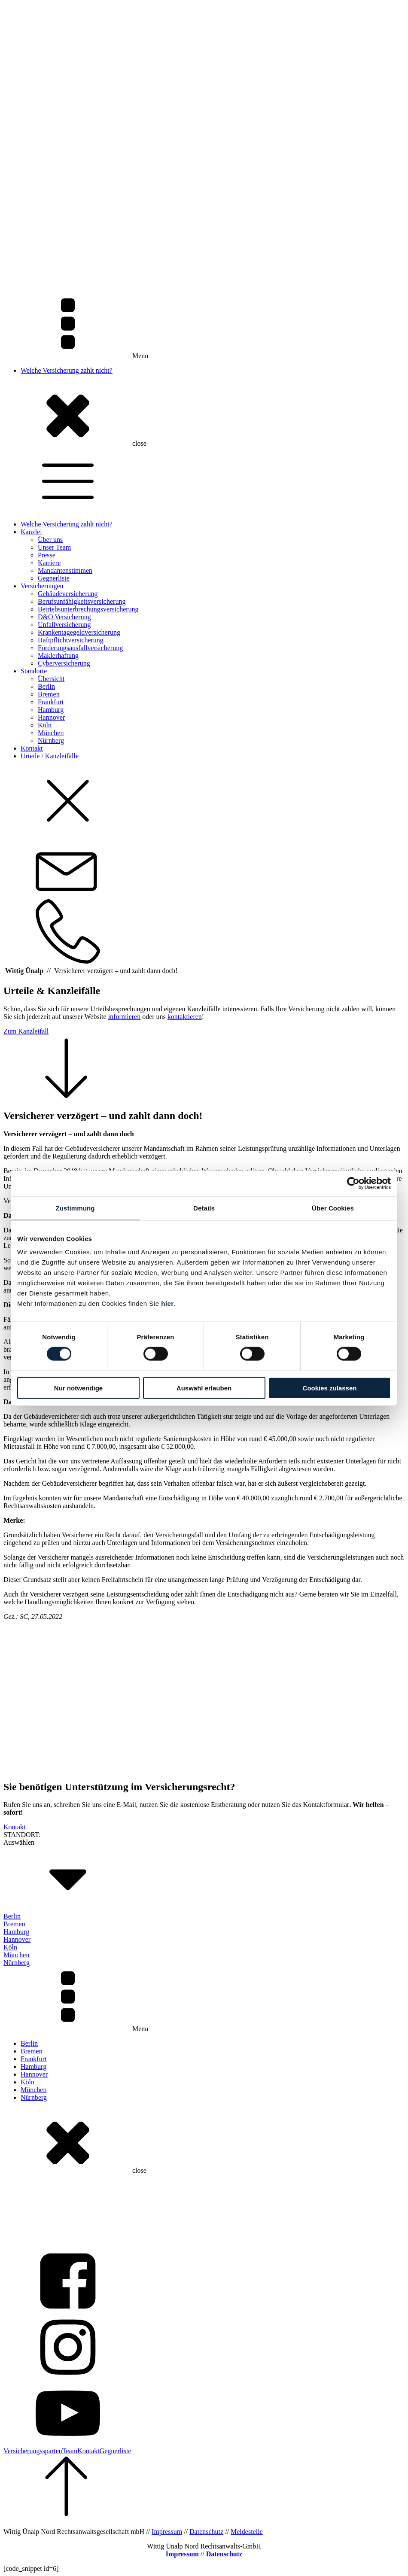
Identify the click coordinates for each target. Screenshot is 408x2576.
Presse (46, 555)
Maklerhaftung (58, 655)
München (51, 732)
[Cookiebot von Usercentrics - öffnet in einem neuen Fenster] (353, 1183)
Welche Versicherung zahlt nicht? (67, 370)
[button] (204, 1064)
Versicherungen (42, 586)
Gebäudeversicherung (68, 593)
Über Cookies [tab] (333, 1207)
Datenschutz (206, 2531)
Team (69, 2450)
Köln (45, 725)
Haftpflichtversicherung (71, 640)
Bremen (49, 694)
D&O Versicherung (64, 616)
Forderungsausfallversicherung (80, 647)
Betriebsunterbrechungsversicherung (88, 609)
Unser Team (54, 547)
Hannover (51, 717)
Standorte (34, 671)
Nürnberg (51, 740)
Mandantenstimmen (65, 570)
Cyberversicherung (64, 663)
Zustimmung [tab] (75, 1207)
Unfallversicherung (64, 624)
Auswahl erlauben (204, 1388)
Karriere (49, 562)
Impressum (167, 2531)
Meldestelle (247, 2531)
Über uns (50, 539)
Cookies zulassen (330, 1388)
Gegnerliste (54, 578)
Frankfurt (51, 702)
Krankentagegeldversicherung (79, 632)
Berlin (46, 686)
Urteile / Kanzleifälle (50, 756)
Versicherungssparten (32, 2450)
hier (167, 1303)
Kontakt (32, 748)
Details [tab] (204, 1207)
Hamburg (51, 709)
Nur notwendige (78, 1388)
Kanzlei (31, 531)
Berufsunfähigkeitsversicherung (81, 601)
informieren (124, 1016)
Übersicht (51, 678)
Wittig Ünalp (24, 970)
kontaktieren (184, 1016)
